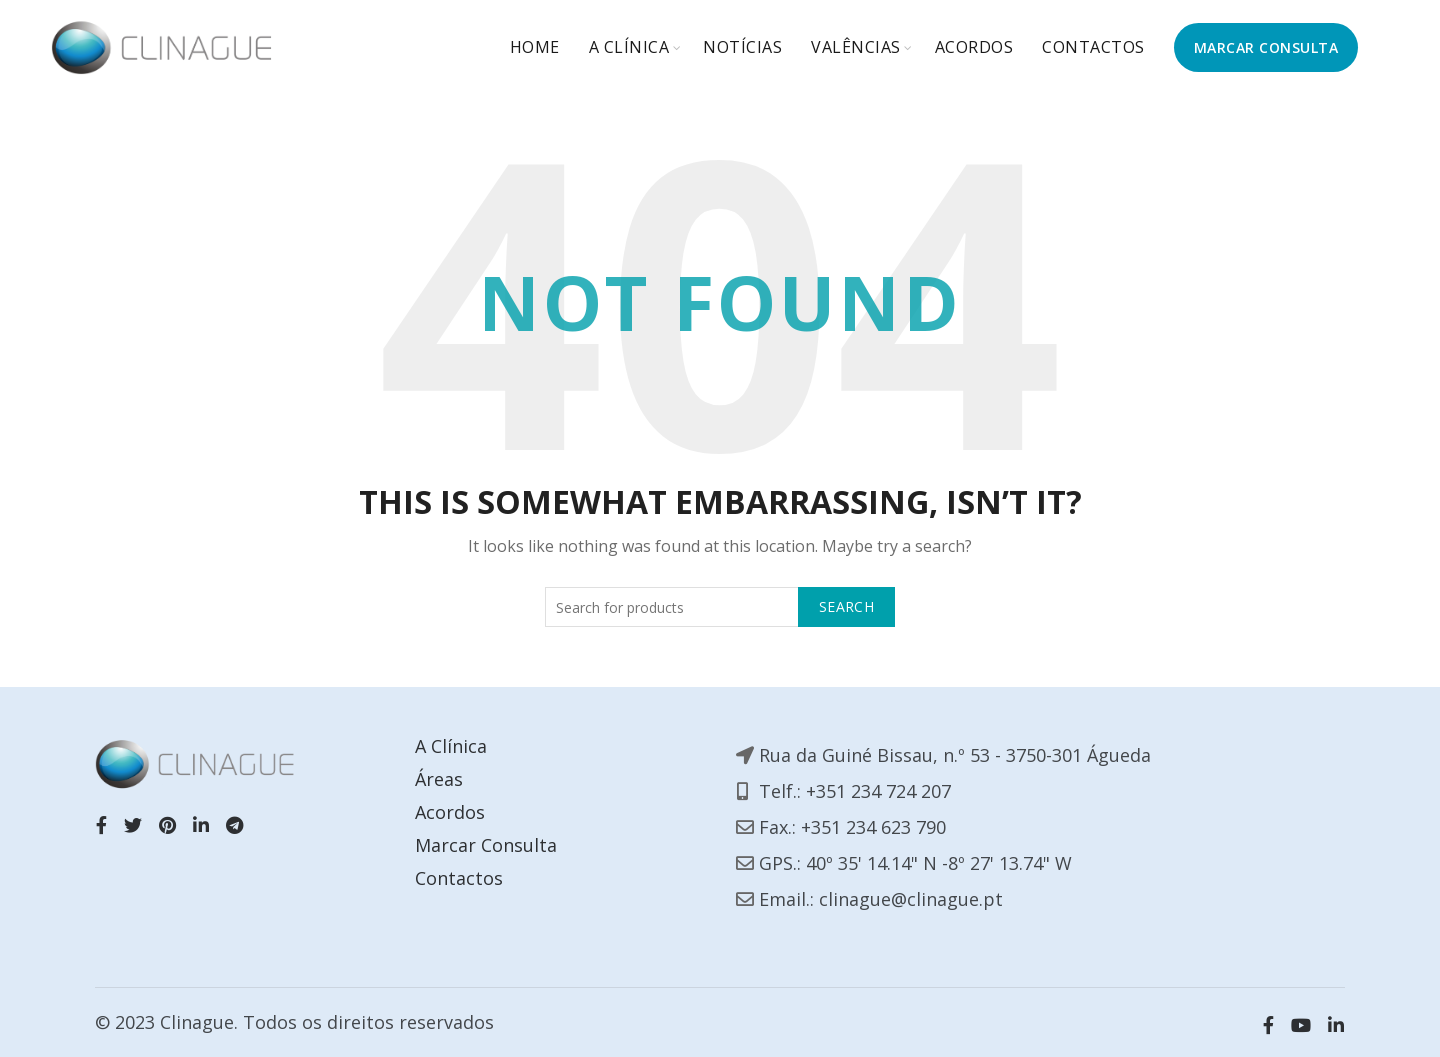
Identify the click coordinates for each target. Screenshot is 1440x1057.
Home (535, 47)
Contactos (1093, 47)
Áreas (439, 779)
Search (846, 606)
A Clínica (629, 47)
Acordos (974, 47)
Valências (856, 47)
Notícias (742, 47)
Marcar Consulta (486, 845)
